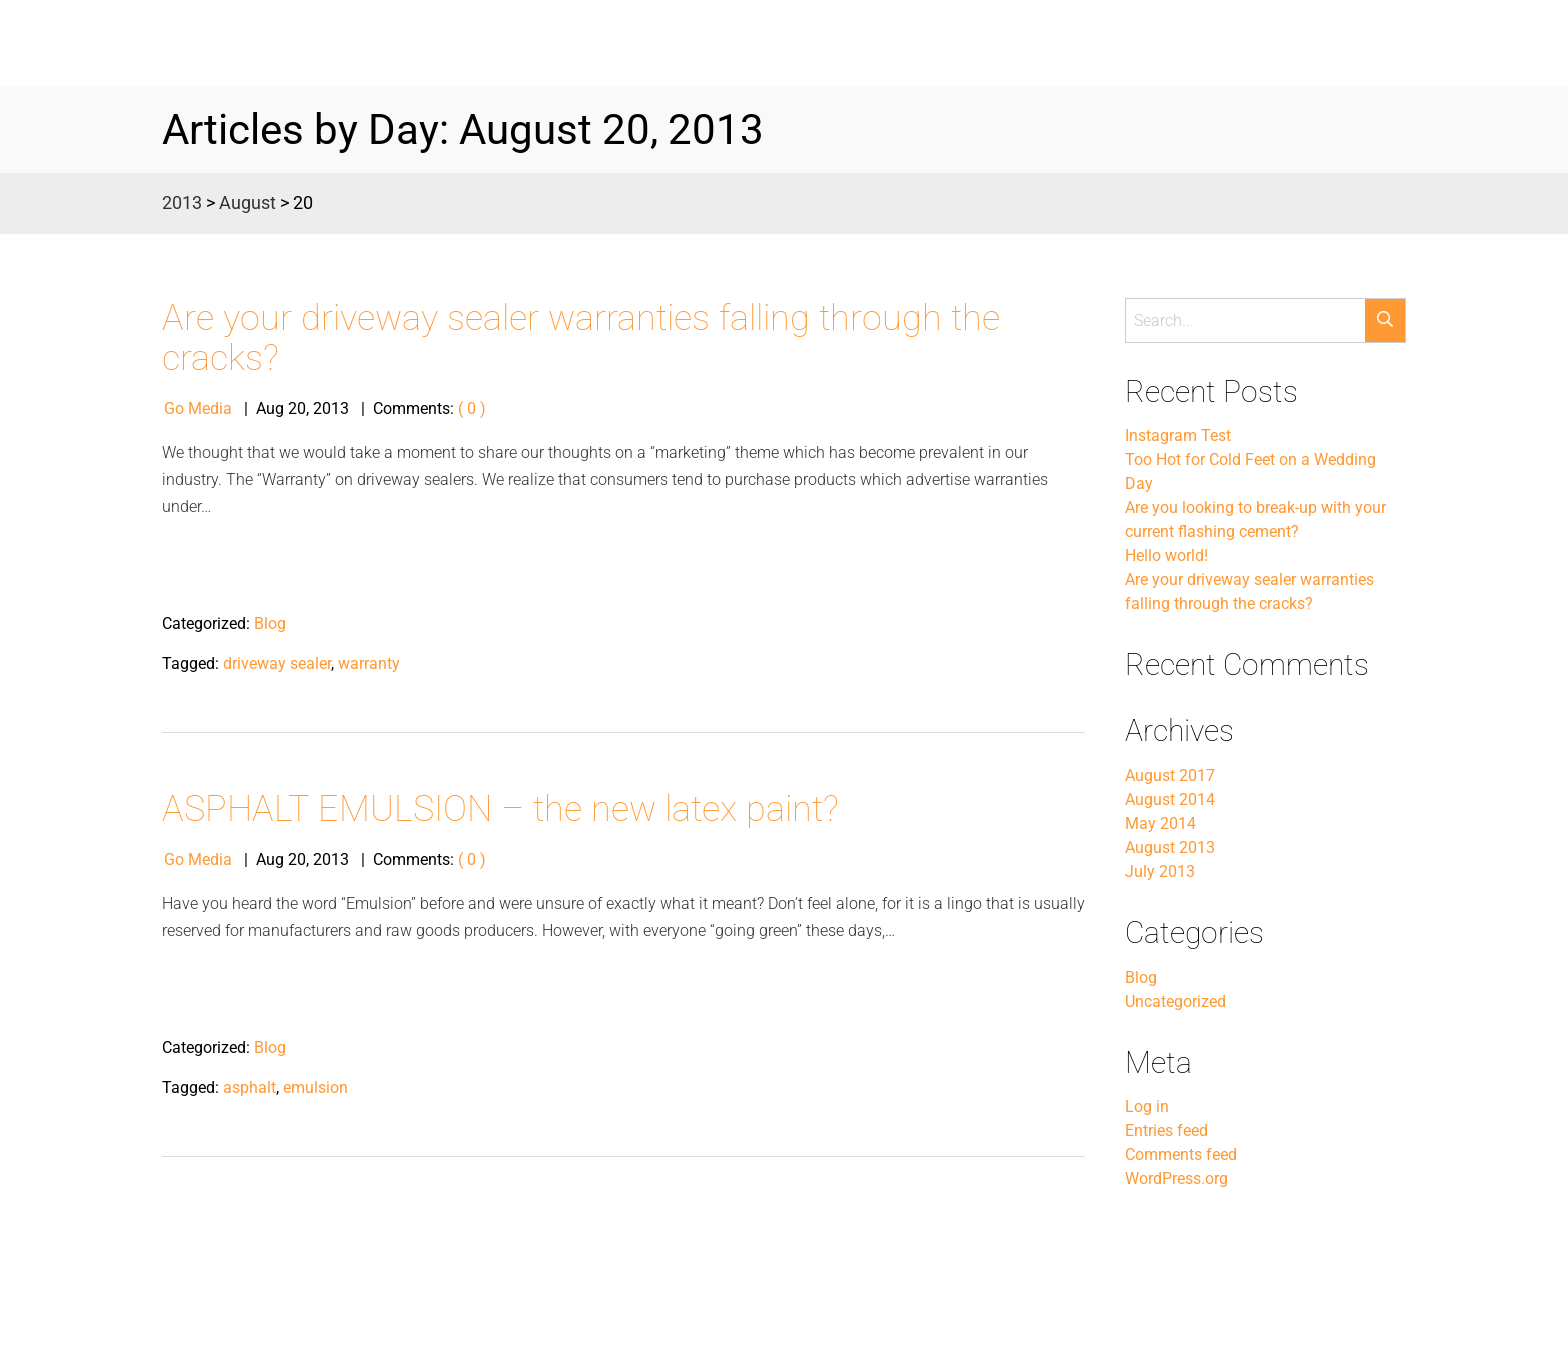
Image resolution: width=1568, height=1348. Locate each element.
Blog (270, 623)
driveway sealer (277, 663)
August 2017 (1170, 775)
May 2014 (1160, 823)
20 (297, 408)
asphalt (249, 1087)
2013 (182, 202)
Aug (270, 408)
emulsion (315, 1087)
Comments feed (1181, 1154)
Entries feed (1166, 1130)
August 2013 (1170, 847)
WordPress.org (1176, 1178)
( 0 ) (472, 408)
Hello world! (1166, 555)
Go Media (198, 408)
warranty (369, 663)
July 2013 (1160, 871)
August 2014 (1170, 799)
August (247, 202)
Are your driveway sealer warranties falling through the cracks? (581, 338)
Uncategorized (1175, 1001)
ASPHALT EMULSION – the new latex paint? (500, 809)
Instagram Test (1178, 435)
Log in (1147, 1106)
